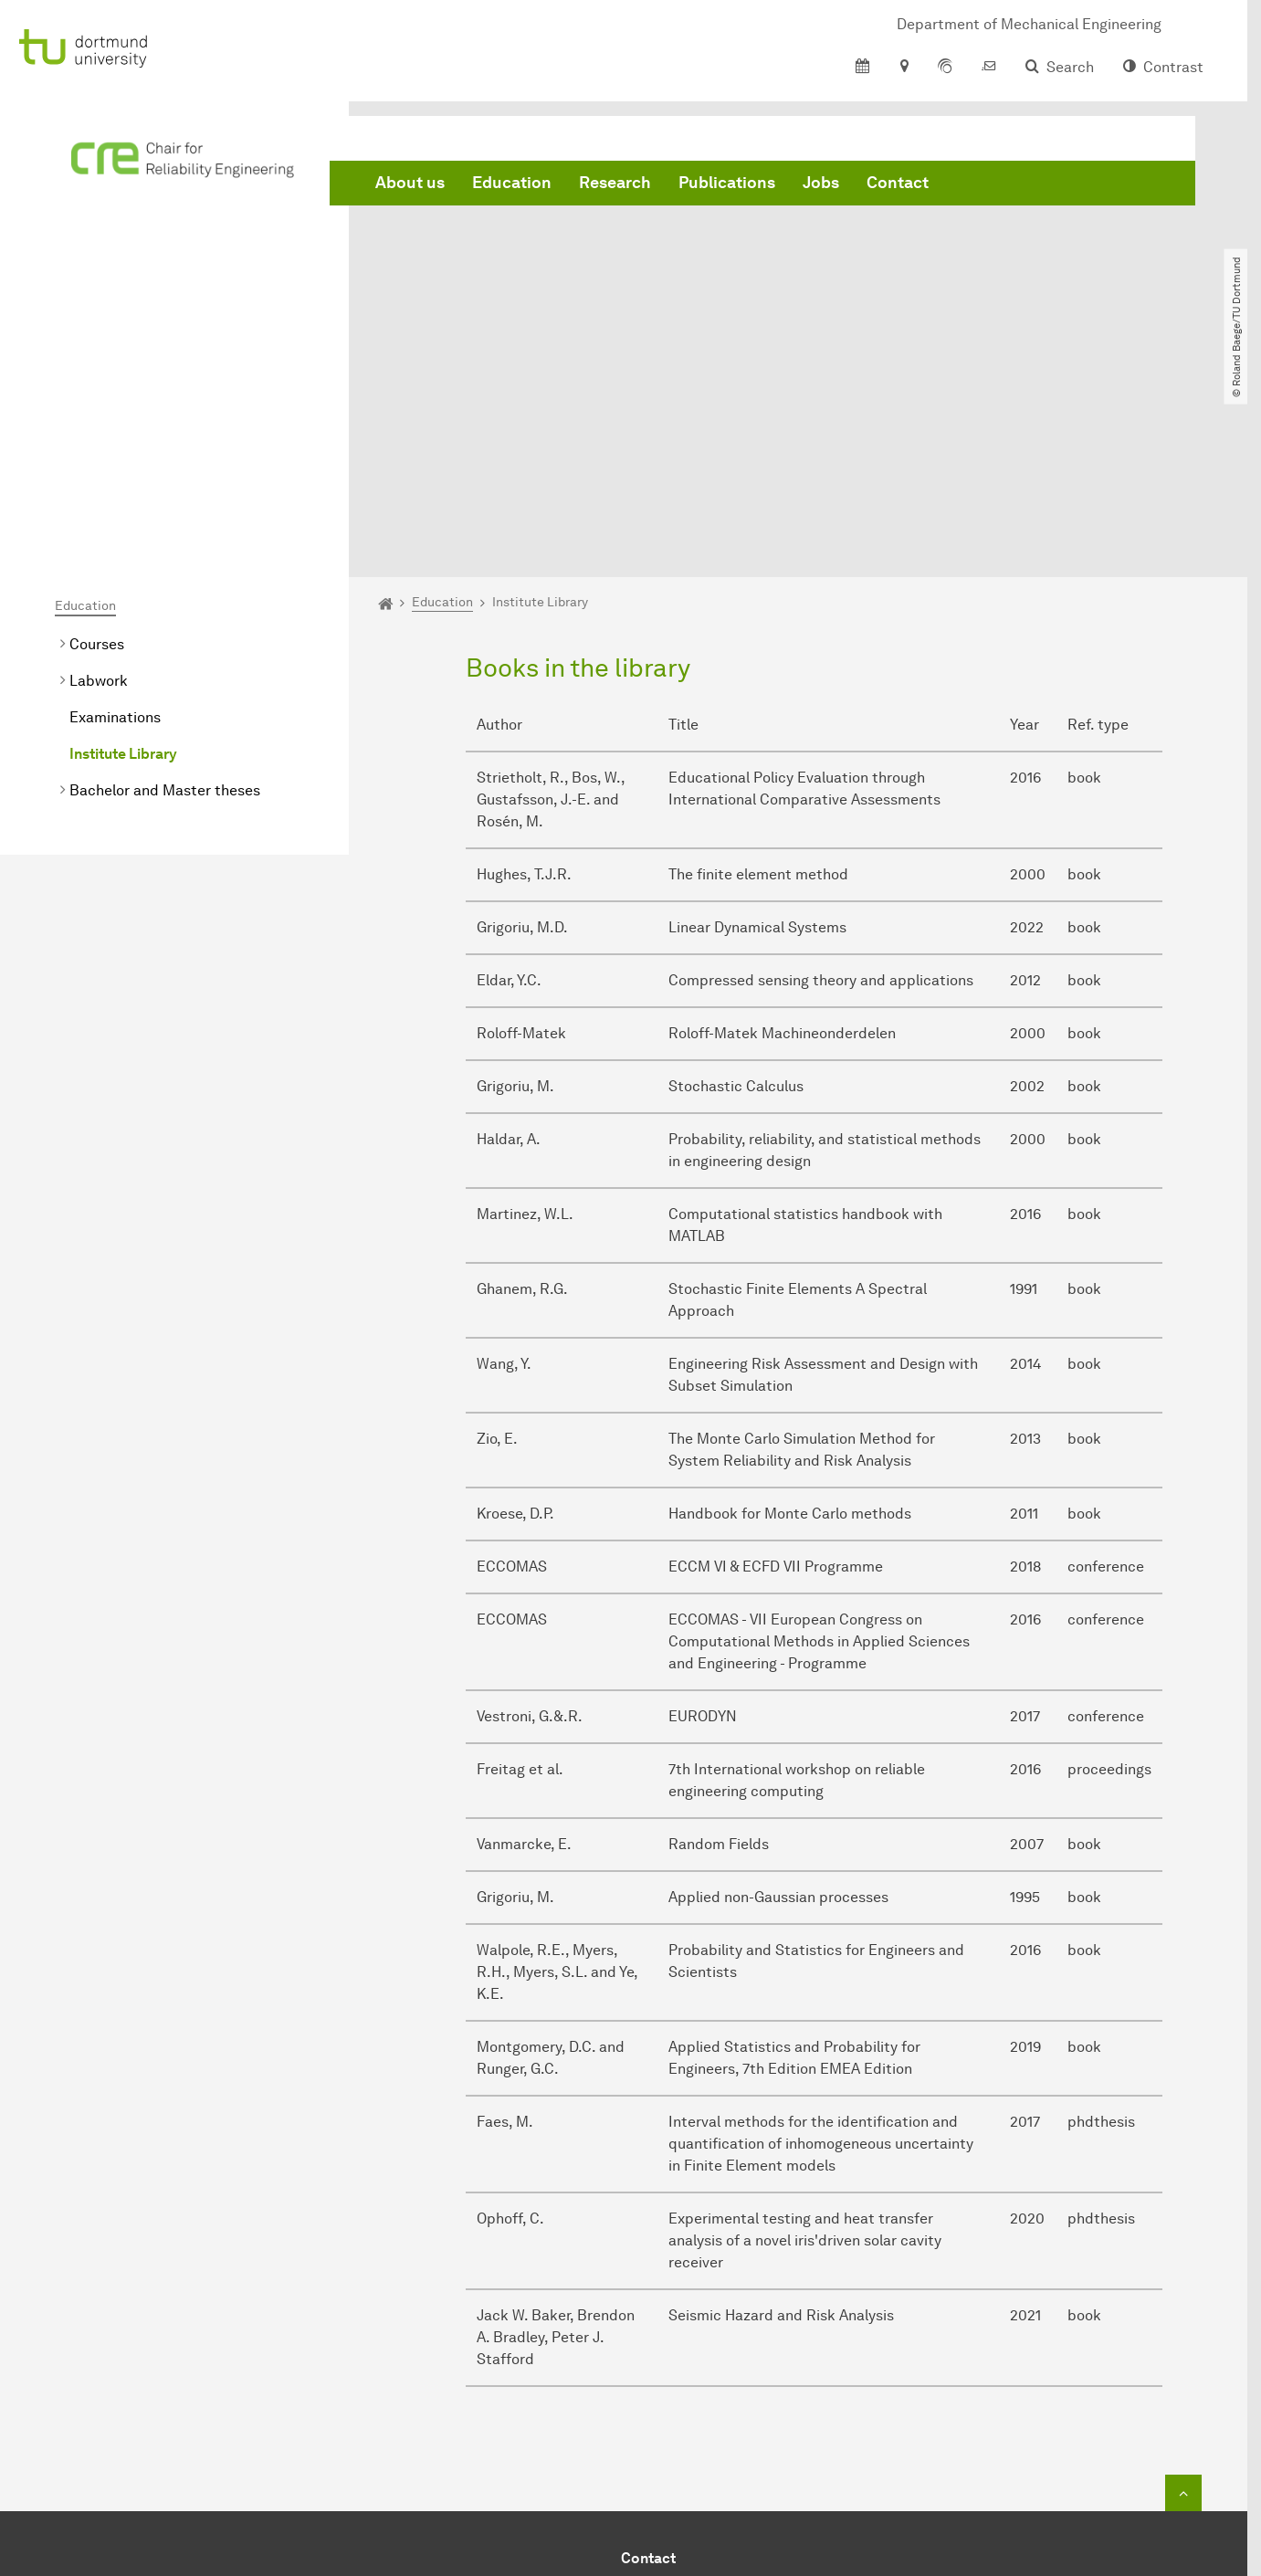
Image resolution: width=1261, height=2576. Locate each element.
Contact (898, 183)
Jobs (821, 183)
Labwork (98, 482)
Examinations (115, 519)
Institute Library (123, 555)
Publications (726, 183)
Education (512, 183)
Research (615, 183)
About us (410, 183)
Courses (96, 446)
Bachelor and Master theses (164, 592)
